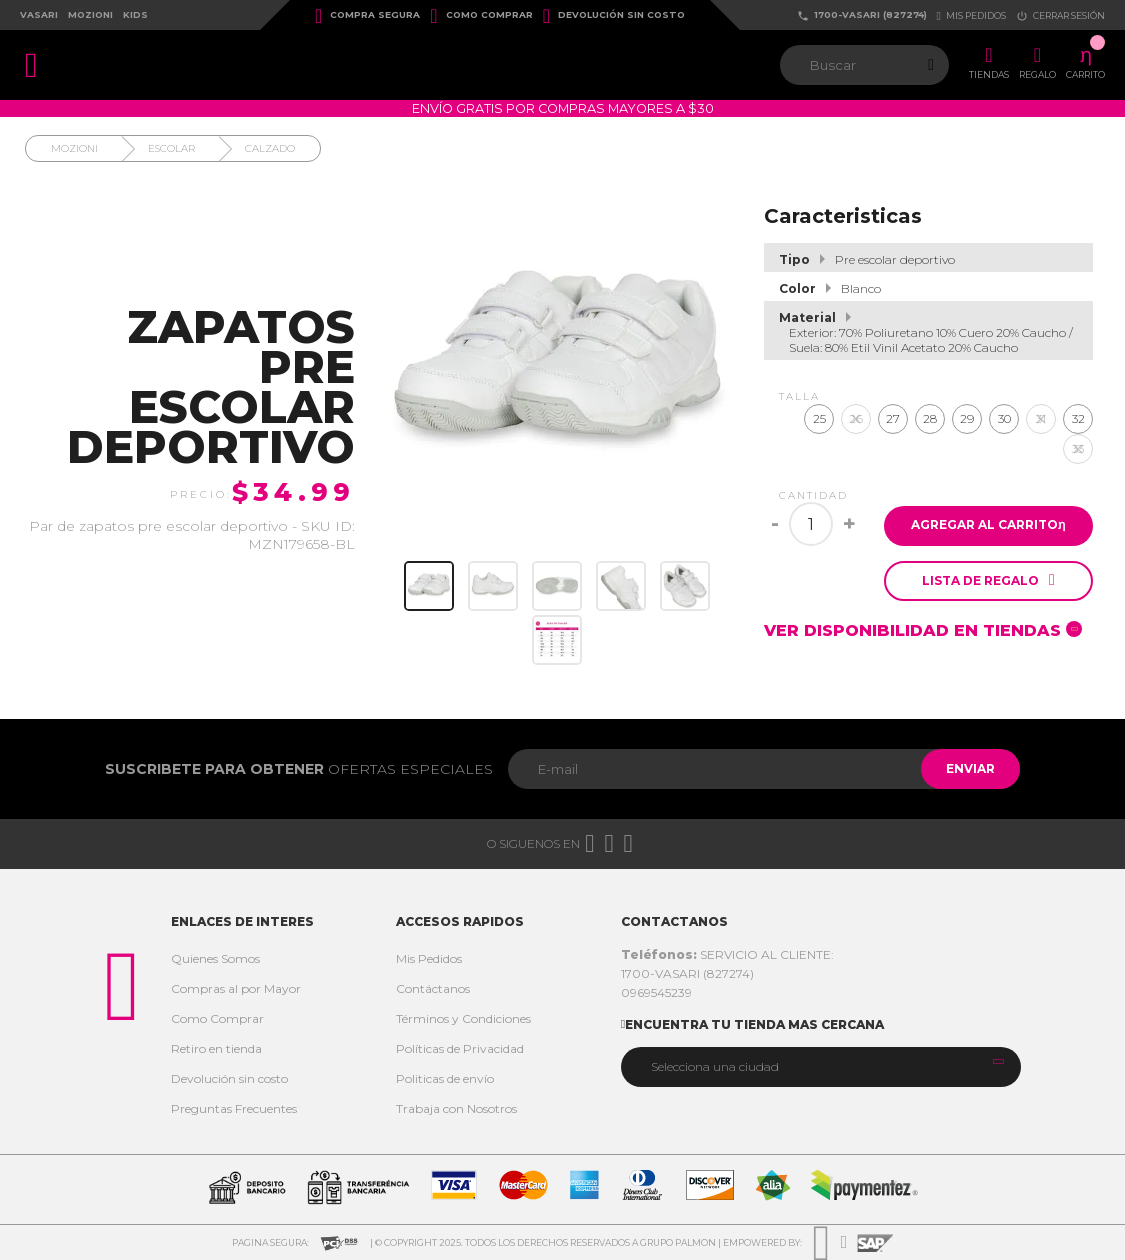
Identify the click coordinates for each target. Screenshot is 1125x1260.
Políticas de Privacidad (460, 1048)
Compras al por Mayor (236, 988)
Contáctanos (433, 988)
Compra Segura (367, 16)
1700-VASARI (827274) (862, 15)
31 (1041, 406)
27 (893, 406)
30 (1004, 406)
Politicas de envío (445, 1078)
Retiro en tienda (216, 1048)
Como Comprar (481, 16)
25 (819, 406)
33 (1078, 436)
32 (1078, 406)
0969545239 (656, 992)
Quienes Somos (215, 958)
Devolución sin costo (614, 16)
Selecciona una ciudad (715, 1066)
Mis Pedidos (429, 958)
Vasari (39, 14)
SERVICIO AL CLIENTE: (727, 954)
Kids (135, 14)
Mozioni (90, 14)
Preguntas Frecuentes (234, 1108)
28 (930, 406)
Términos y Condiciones (463, 1018)
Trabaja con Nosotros (456, 1108)
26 (856, 406)
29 (967, 406)
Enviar (965, 768)
